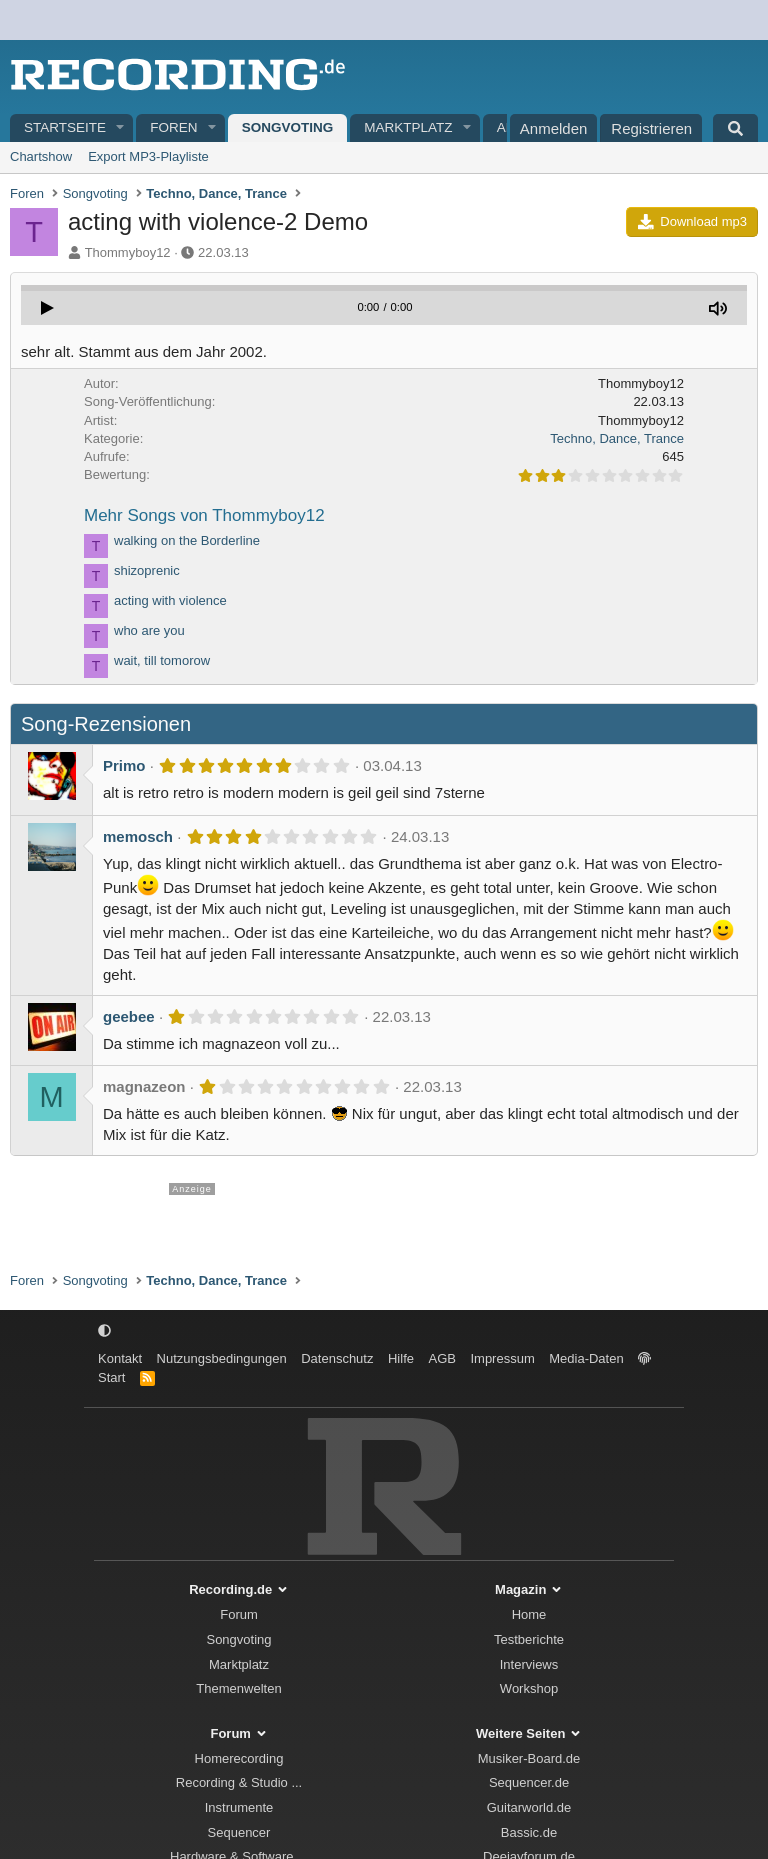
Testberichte (529, 1639)
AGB (441, 1358)
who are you (149, 630)
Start (111, 1377)
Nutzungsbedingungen (222, 1358)
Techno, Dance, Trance (617, 438)
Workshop (529, 1688)
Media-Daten (586, 1358)
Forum (239, 1614)
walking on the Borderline (187, 540)
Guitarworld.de (529, 1807)
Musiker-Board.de (529, 1758)
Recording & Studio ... (239, 1782)
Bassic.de (529, 1832)
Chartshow (41, 156)
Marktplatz (408, 127)
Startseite (65, 127)
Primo (124, 765)
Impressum (502, 1358)
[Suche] (735, 128)
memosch (138, 836)
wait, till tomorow (162, 660)
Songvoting (288, 127)
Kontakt (120, 1358)
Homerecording (239, 1758)
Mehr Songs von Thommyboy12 (204, 515)
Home (529, 1614)
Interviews (529, 1664)
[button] (121, 128)
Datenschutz (337, 1358)
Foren (173, 127)
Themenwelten (238, 1688)
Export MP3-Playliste (148, 156)
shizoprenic (147, 570)
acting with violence (170, 600)
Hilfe (401, 1358)
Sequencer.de (529, 1782)
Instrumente (239, 1807)
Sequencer (239, 1832)
